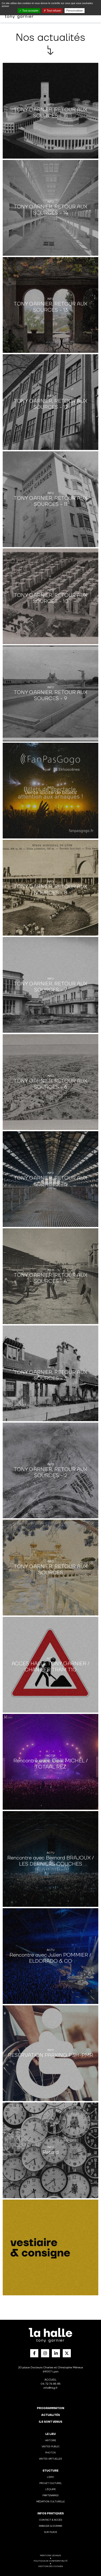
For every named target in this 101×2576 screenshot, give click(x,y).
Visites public (50, 2446)
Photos (50, 2452)
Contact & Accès (50, 2519)
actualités (50, 2415)
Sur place (50, 2532)
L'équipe (50, 2489)
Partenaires (51, 2495)
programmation (50, 2408)
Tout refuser (52, 10)
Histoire (50, 2440)
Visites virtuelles (50, 2458)
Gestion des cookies (50, 2566)
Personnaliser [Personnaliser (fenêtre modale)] (74, 10)
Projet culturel (50, 2483)
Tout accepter (28, 10)
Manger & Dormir (50, 2526)
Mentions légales (50, 2555)
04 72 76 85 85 (50, 2383)
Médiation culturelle (50, 2501)
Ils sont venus (50, 2422)
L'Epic (50, 2477)
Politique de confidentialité (50, 2561)
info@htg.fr (51, 2388)
